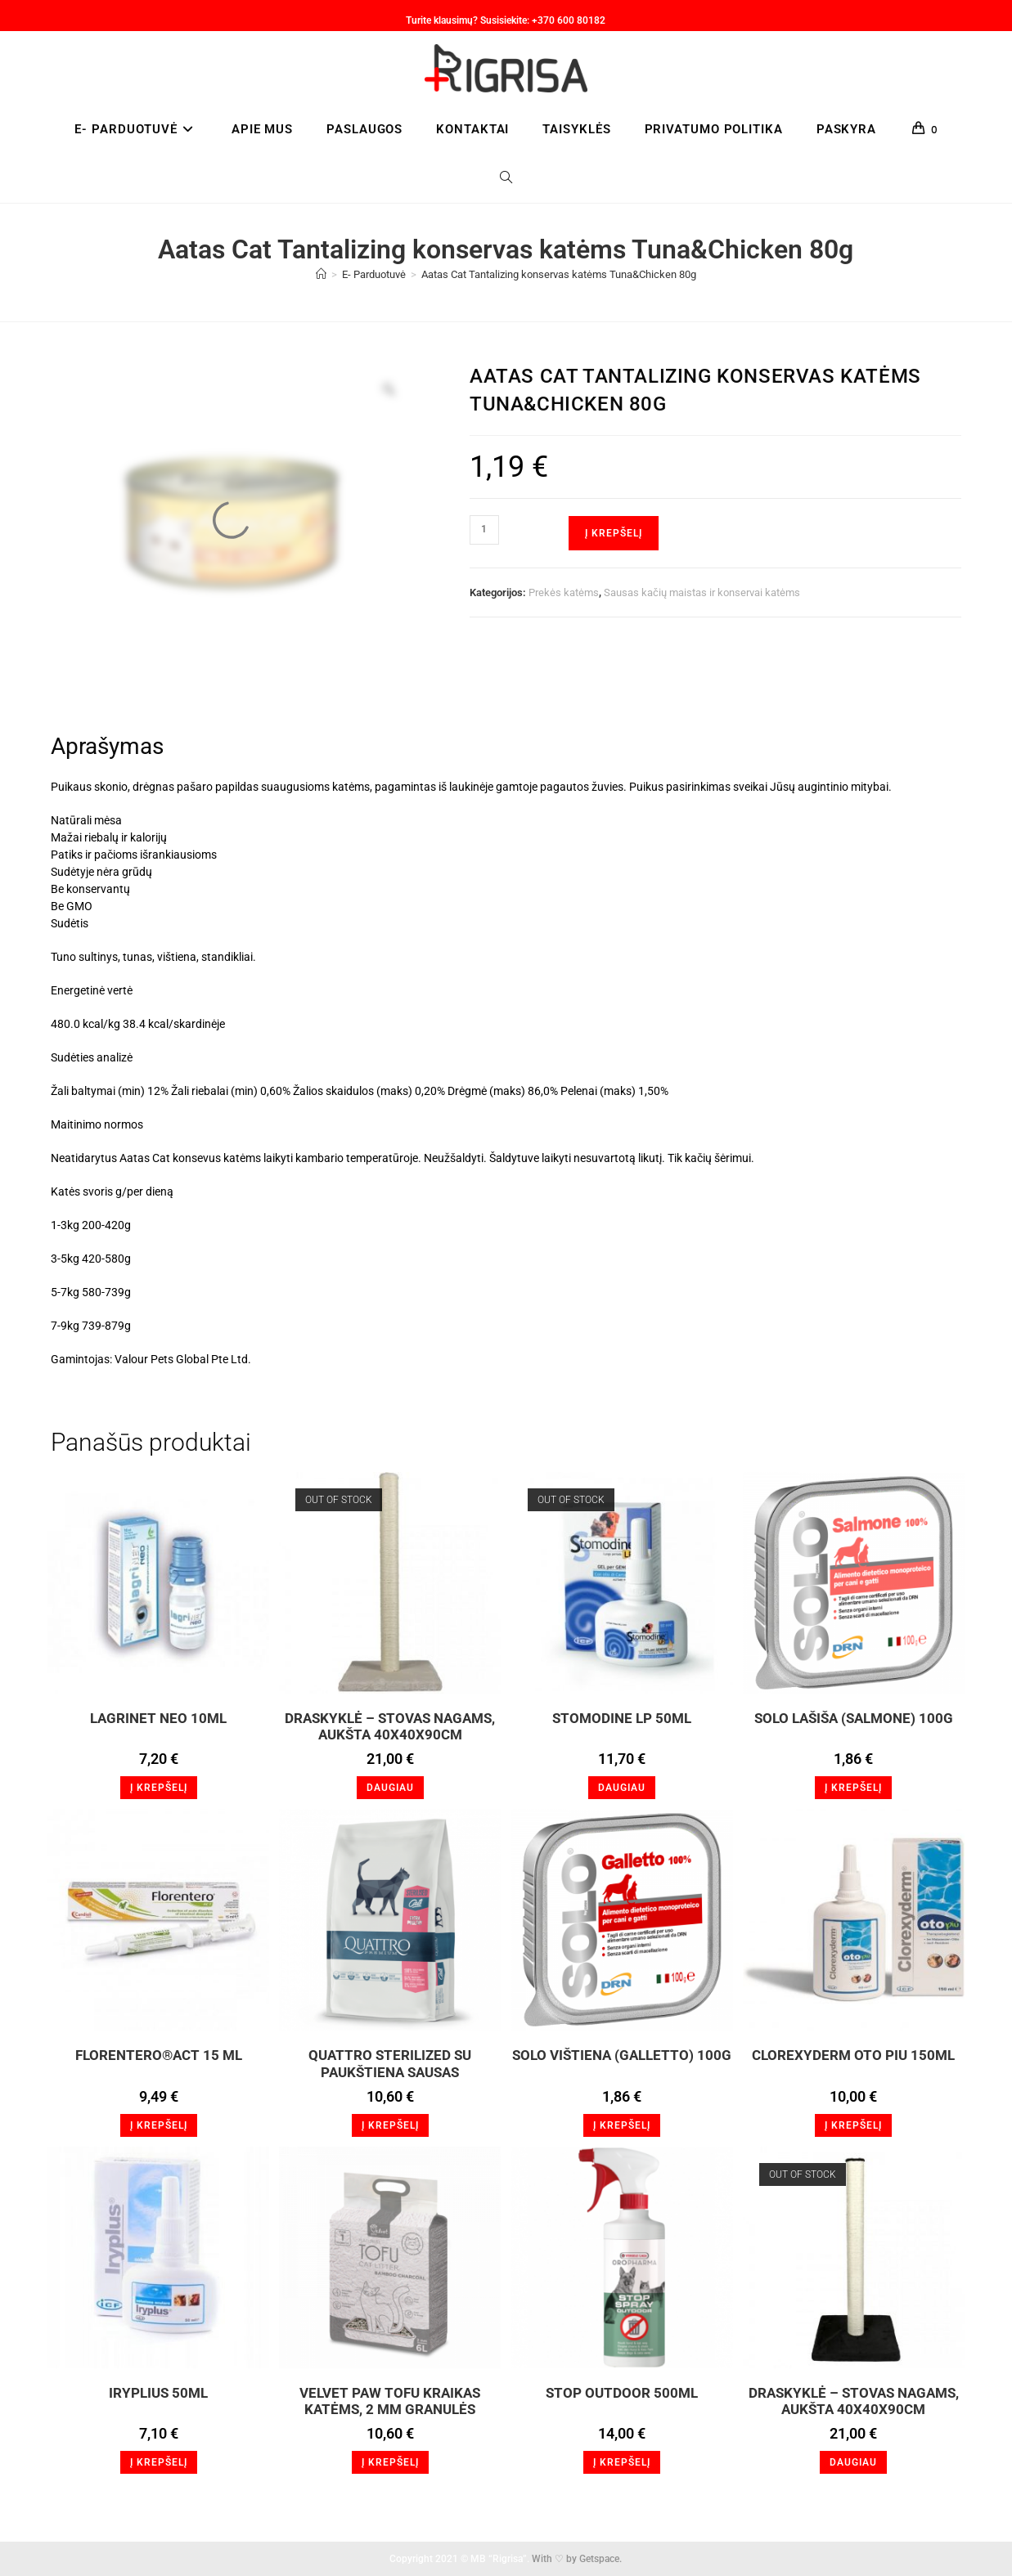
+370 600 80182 (568, 20)
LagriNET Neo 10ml (158, 1718)
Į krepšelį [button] (158, 1787)
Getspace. (600, 2559)
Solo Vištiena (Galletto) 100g (621, 2055)
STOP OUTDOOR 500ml (622, 2393)
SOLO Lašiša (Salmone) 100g (853, 1718)
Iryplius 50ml (158, 2393)
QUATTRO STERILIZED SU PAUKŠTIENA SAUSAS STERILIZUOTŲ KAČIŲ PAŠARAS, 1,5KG (390, 2063)
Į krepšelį (613, 533)
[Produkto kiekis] (484, 530)
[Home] (321, 274)
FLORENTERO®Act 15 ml (158, 2055)
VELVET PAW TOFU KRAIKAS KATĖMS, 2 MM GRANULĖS (389, 2401)
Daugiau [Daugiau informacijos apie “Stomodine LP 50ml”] (621, 1787)
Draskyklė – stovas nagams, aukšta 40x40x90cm (390, 1726)
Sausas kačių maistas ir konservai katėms (702, 592)
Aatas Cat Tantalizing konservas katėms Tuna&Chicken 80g (558, 274)
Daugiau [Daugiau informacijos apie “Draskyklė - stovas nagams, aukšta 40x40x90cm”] (390, 1787)
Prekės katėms (563, 592)
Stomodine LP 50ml (621, 1718)
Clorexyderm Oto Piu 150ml (853, 2055)
